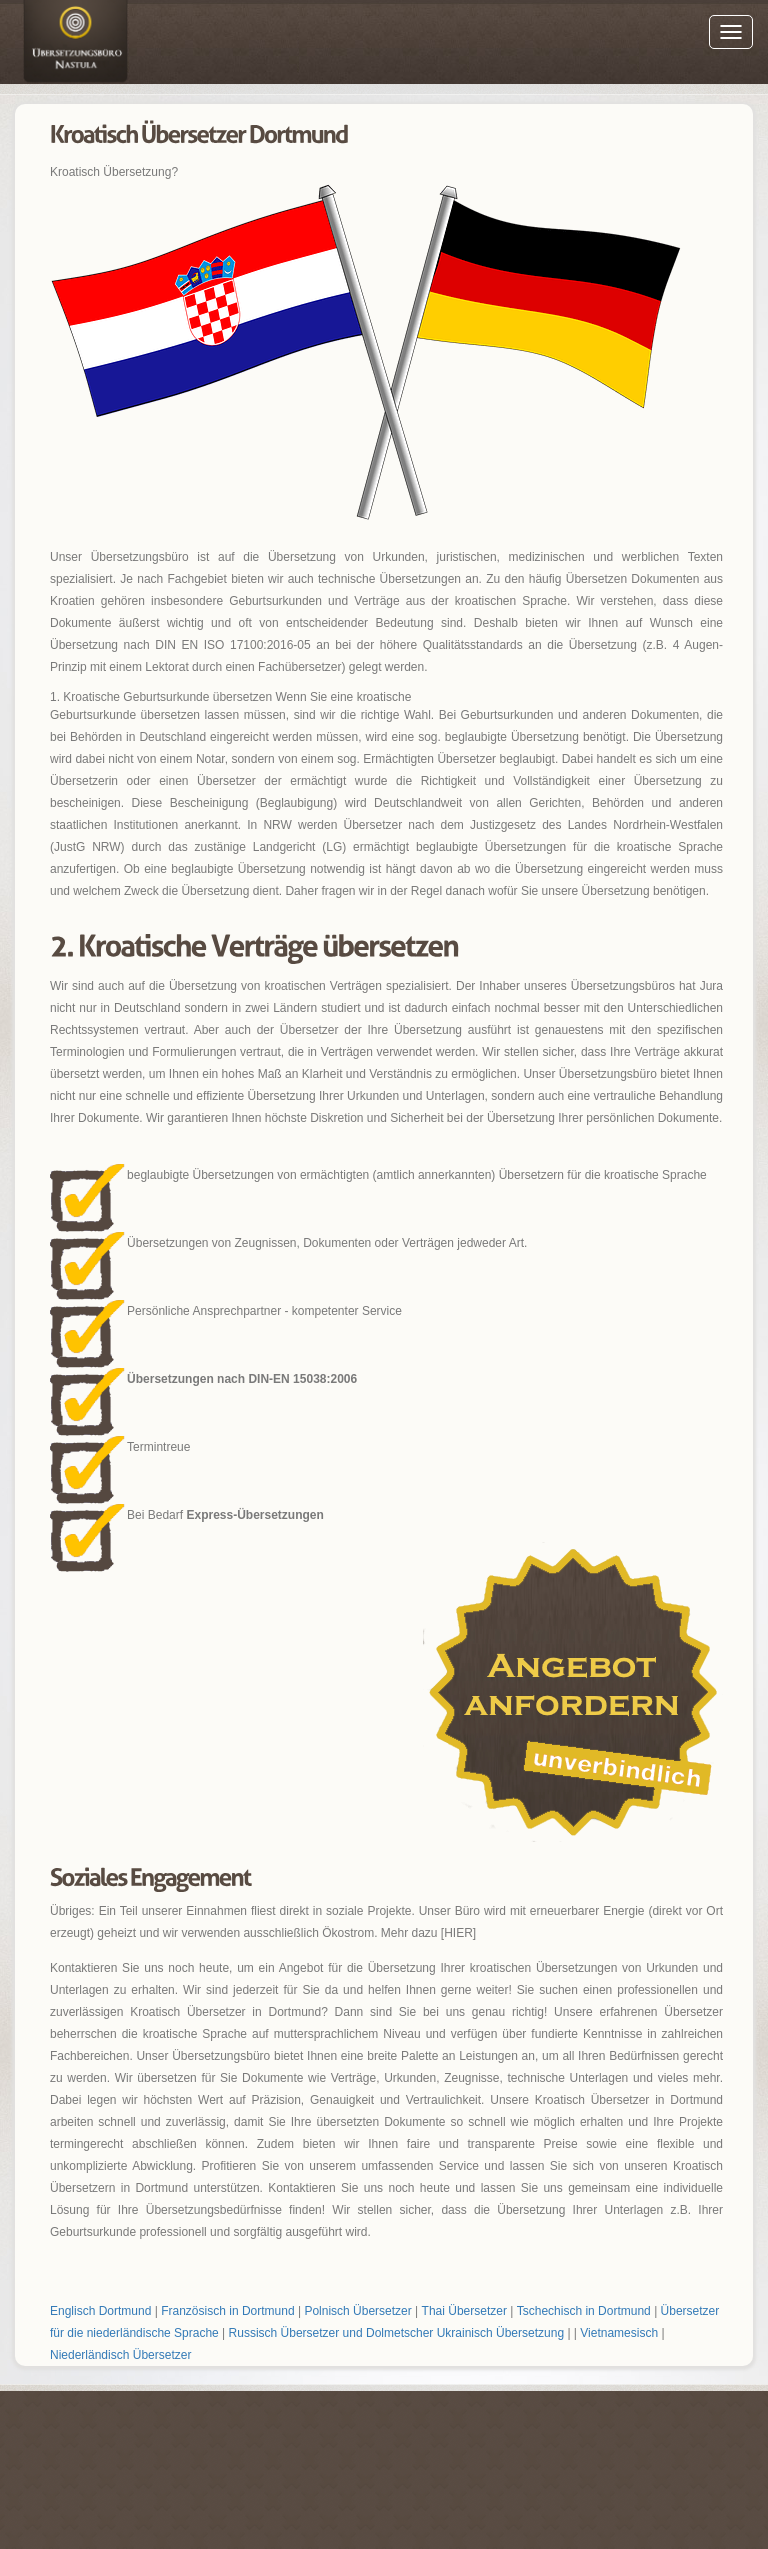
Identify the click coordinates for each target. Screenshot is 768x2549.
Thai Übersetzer (464, 2311)
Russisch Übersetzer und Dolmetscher (331, 2333)
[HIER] (458, 1933)
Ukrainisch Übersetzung (500, 2333)
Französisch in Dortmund (227, 2311)
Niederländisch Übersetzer (120, 2355)
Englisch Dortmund (100, 2311)
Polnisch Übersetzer (357, 2311)
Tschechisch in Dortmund (584, 2311)
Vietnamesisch (619, 2333)
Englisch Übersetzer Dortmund (75, 45)
